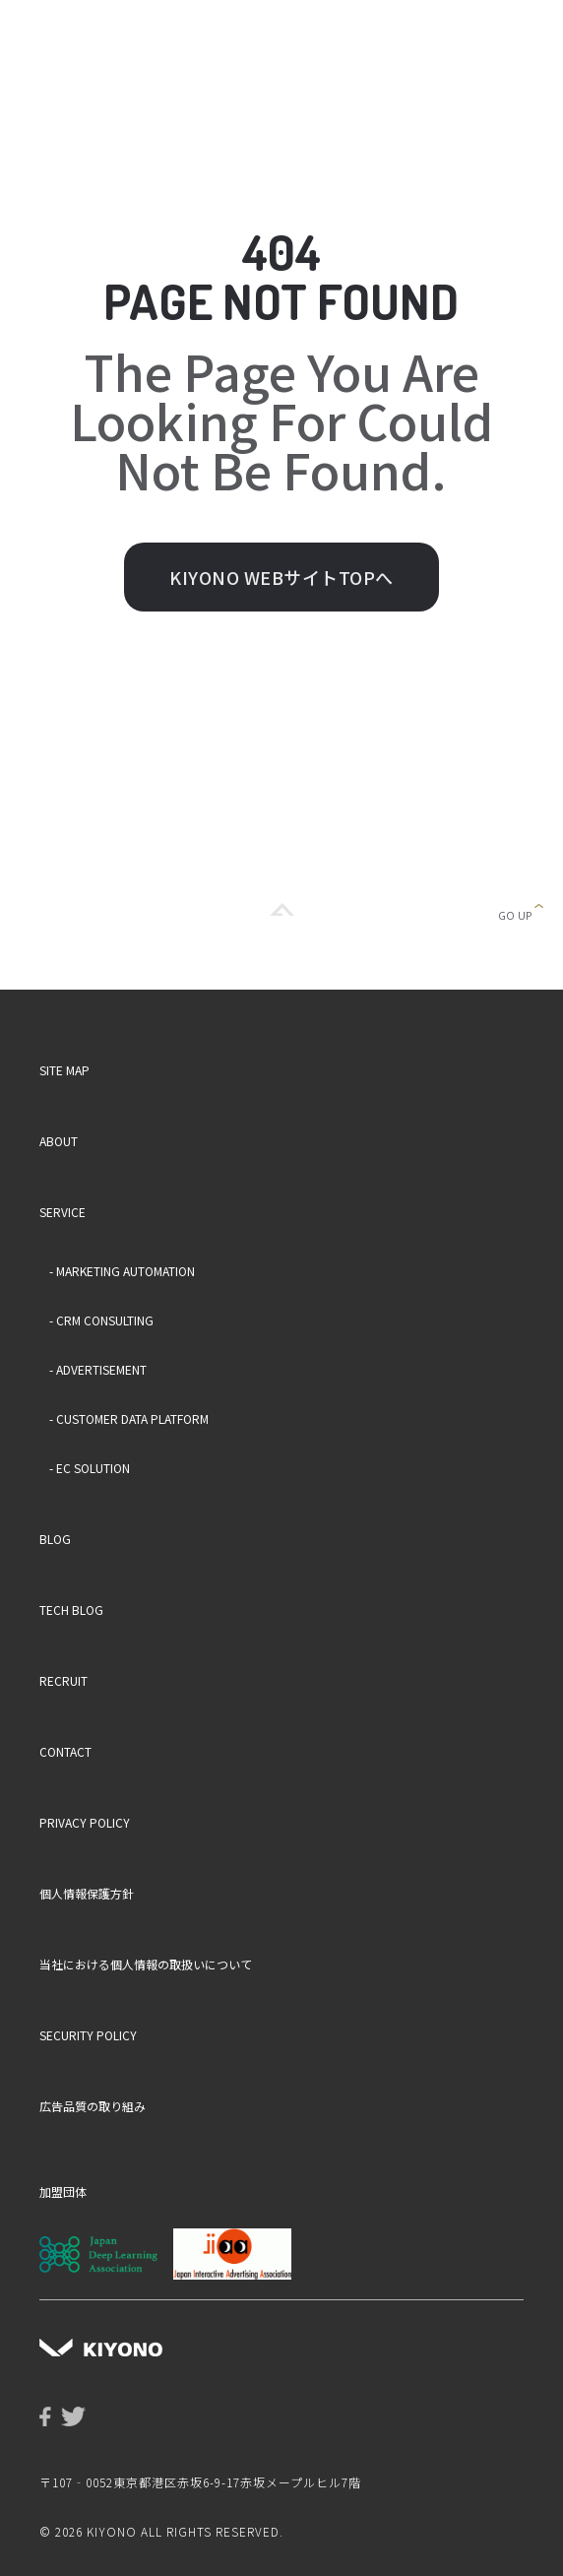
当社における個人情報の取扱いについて (145, 1964)
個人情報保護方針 (86, 1893)
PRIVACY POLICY (84, 1822)
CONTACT (65, 1751)
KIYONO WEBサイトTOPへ (281, 577)
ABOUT (58, 1140)
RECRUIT (63, 1680)
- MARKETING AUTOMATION (122, 1270)
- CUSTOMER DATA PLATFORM (129, 1418)
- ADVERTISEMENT (98, 1369)
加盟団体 (63, 2191)
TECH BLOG (71, 1609)
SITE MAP (64, 1070)
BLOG (55, 1538)
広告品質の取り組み (92, 2105)
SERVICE (62, 1211)
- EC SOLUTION (89, 1467)
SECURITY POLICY (88, 2035)
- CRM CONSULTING (101, 1320)
